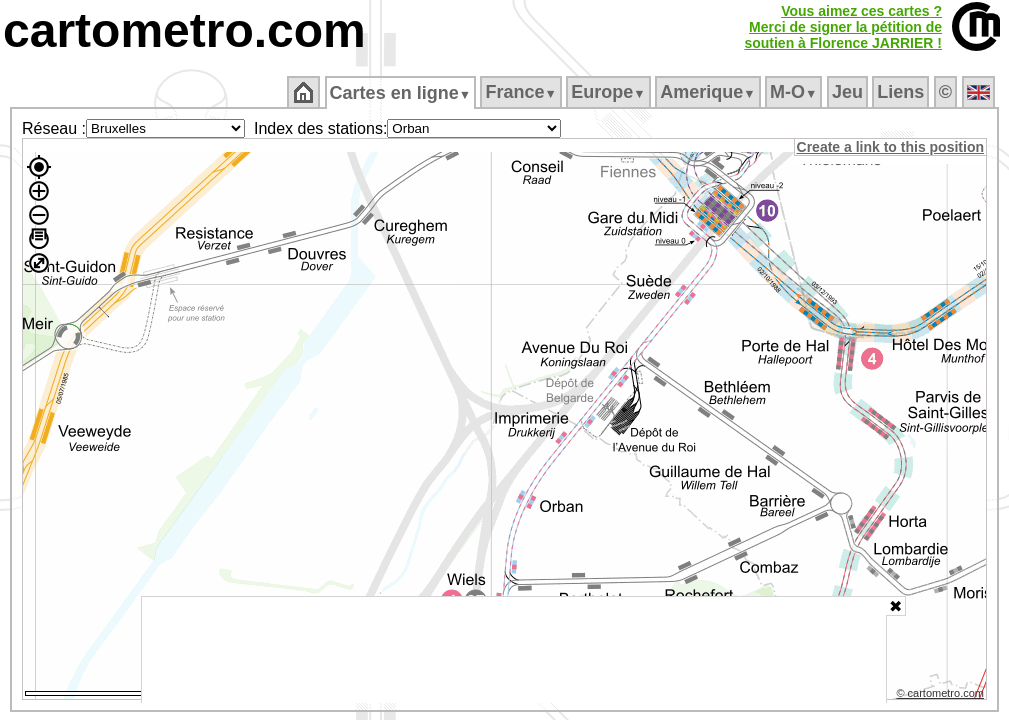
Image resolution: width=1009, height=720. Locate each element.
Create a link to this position (891, 147)
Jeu (848, 92)
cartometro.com (184, 30)
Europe (610, 92)
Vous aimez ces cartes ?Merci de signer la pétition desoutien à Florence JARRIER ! (843, 27)
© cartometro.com (942, 696)
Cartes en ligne (401, 93)
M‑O (795, 92)
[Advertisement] (514, 650)
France (522, 92)
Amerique (709, 92)
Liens (902, 92)
